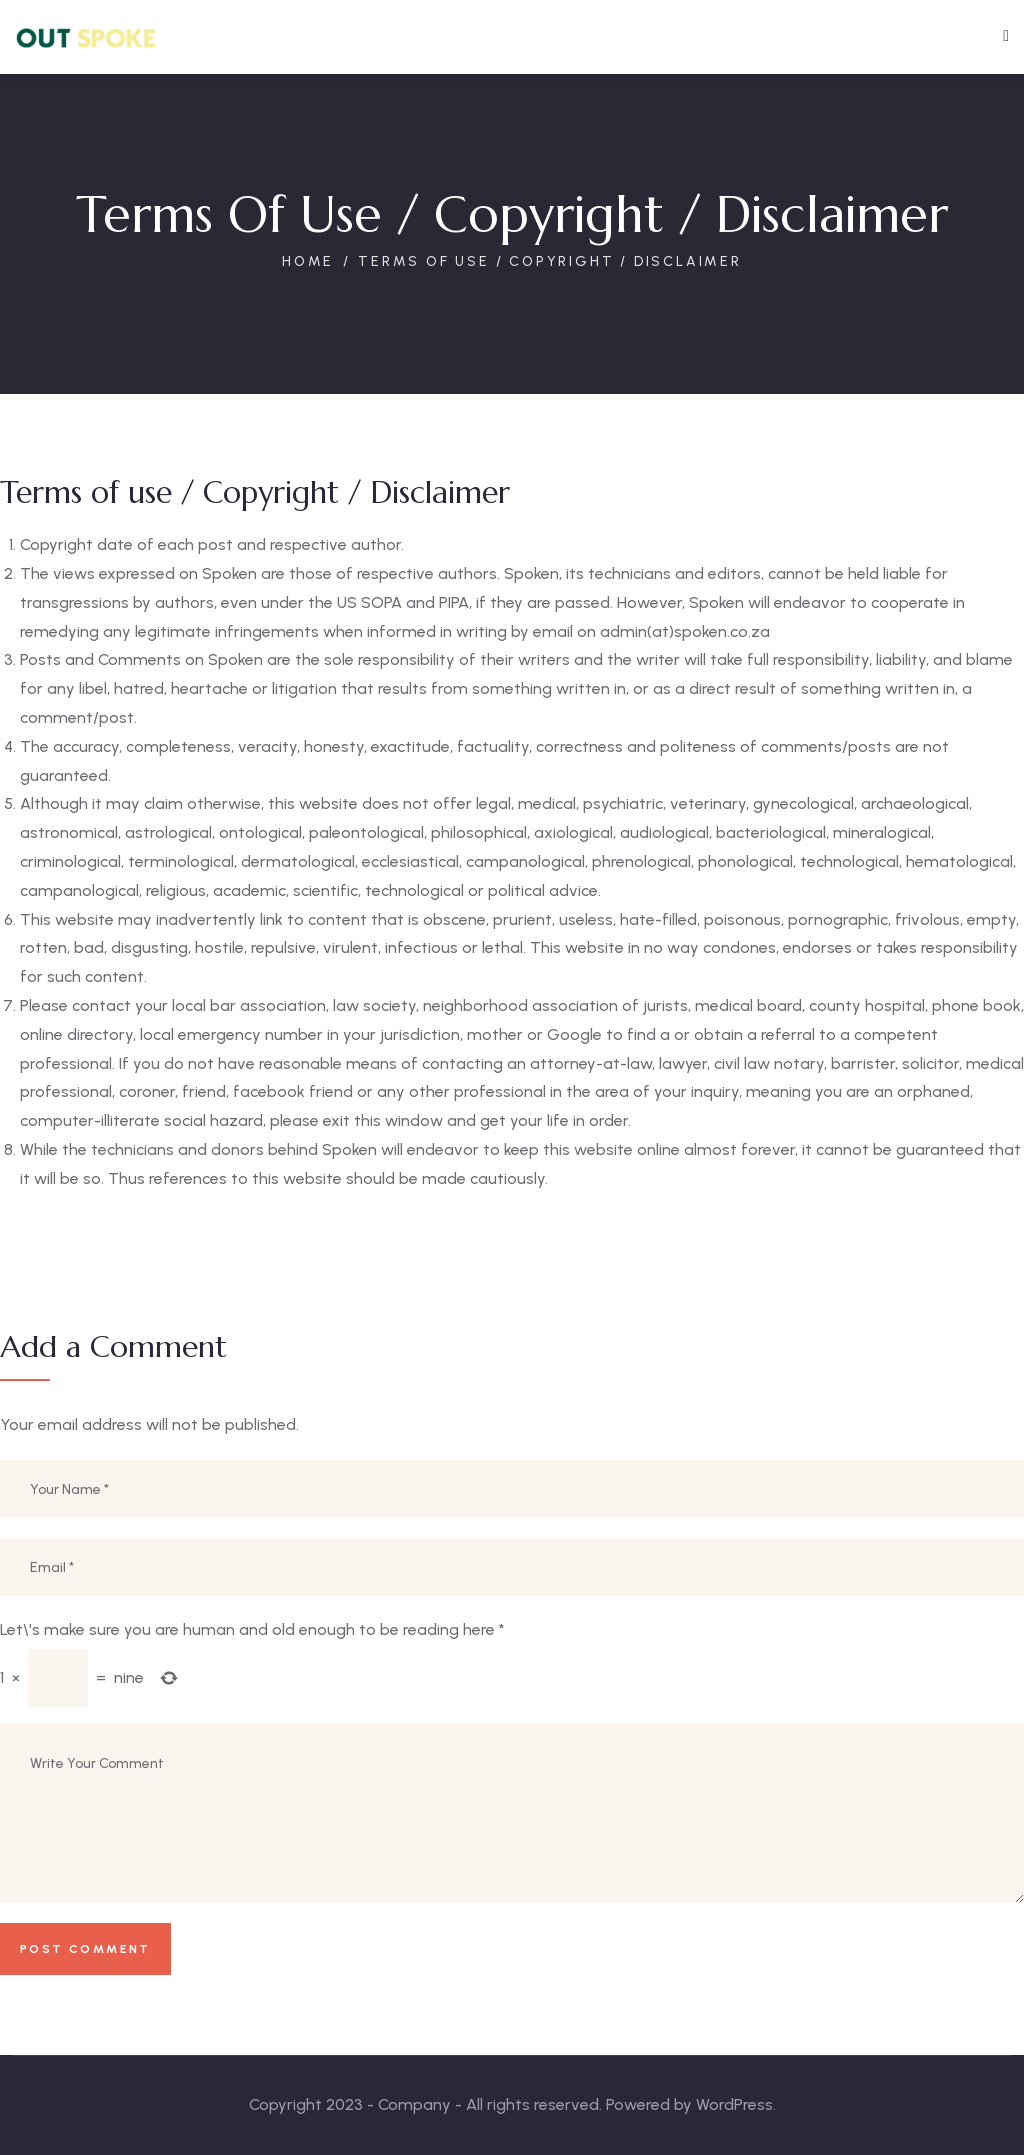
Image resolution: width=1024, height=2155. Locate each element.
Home (308, 261)
